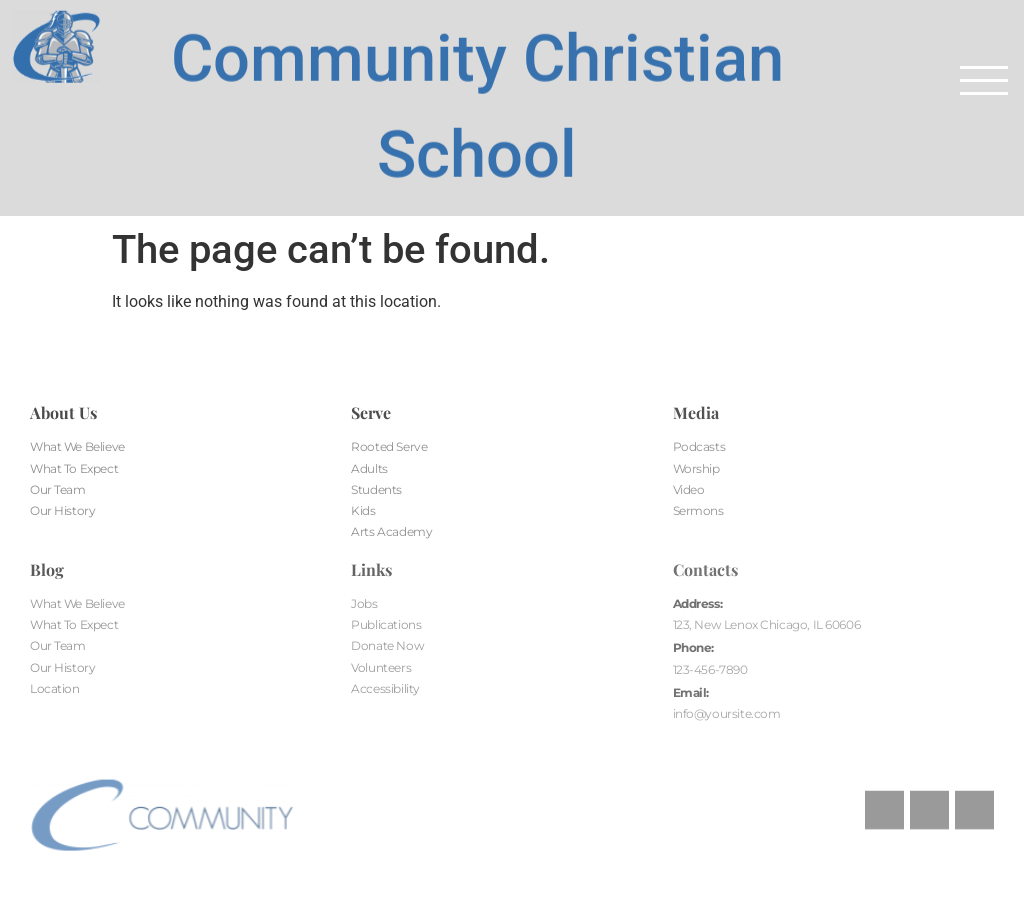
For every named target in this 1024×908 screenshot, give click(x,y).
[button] (984, 80)
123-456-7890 (710, 669)
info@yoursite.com (727, 713)
